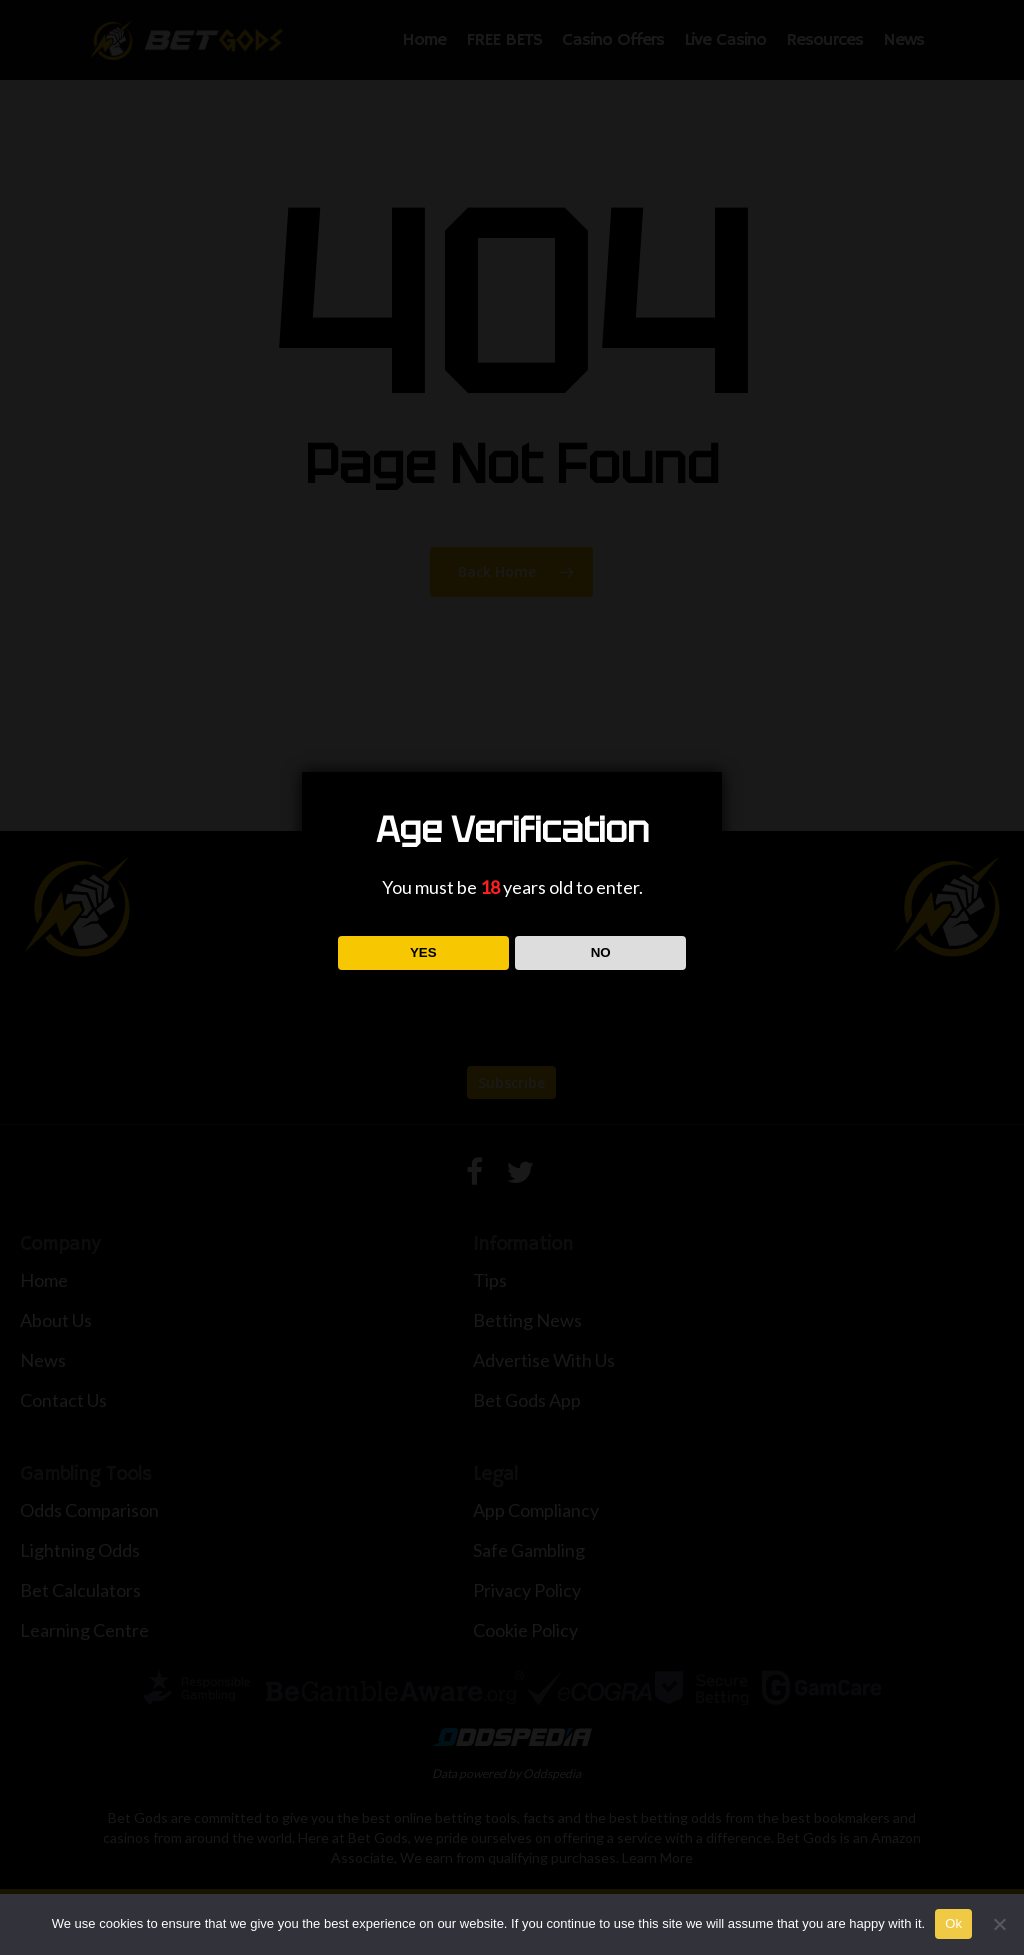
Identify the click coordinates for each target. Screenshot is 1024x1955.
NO (601, 952)
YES (423, 952)
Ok (953, 1923)
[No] (999, 1924)
